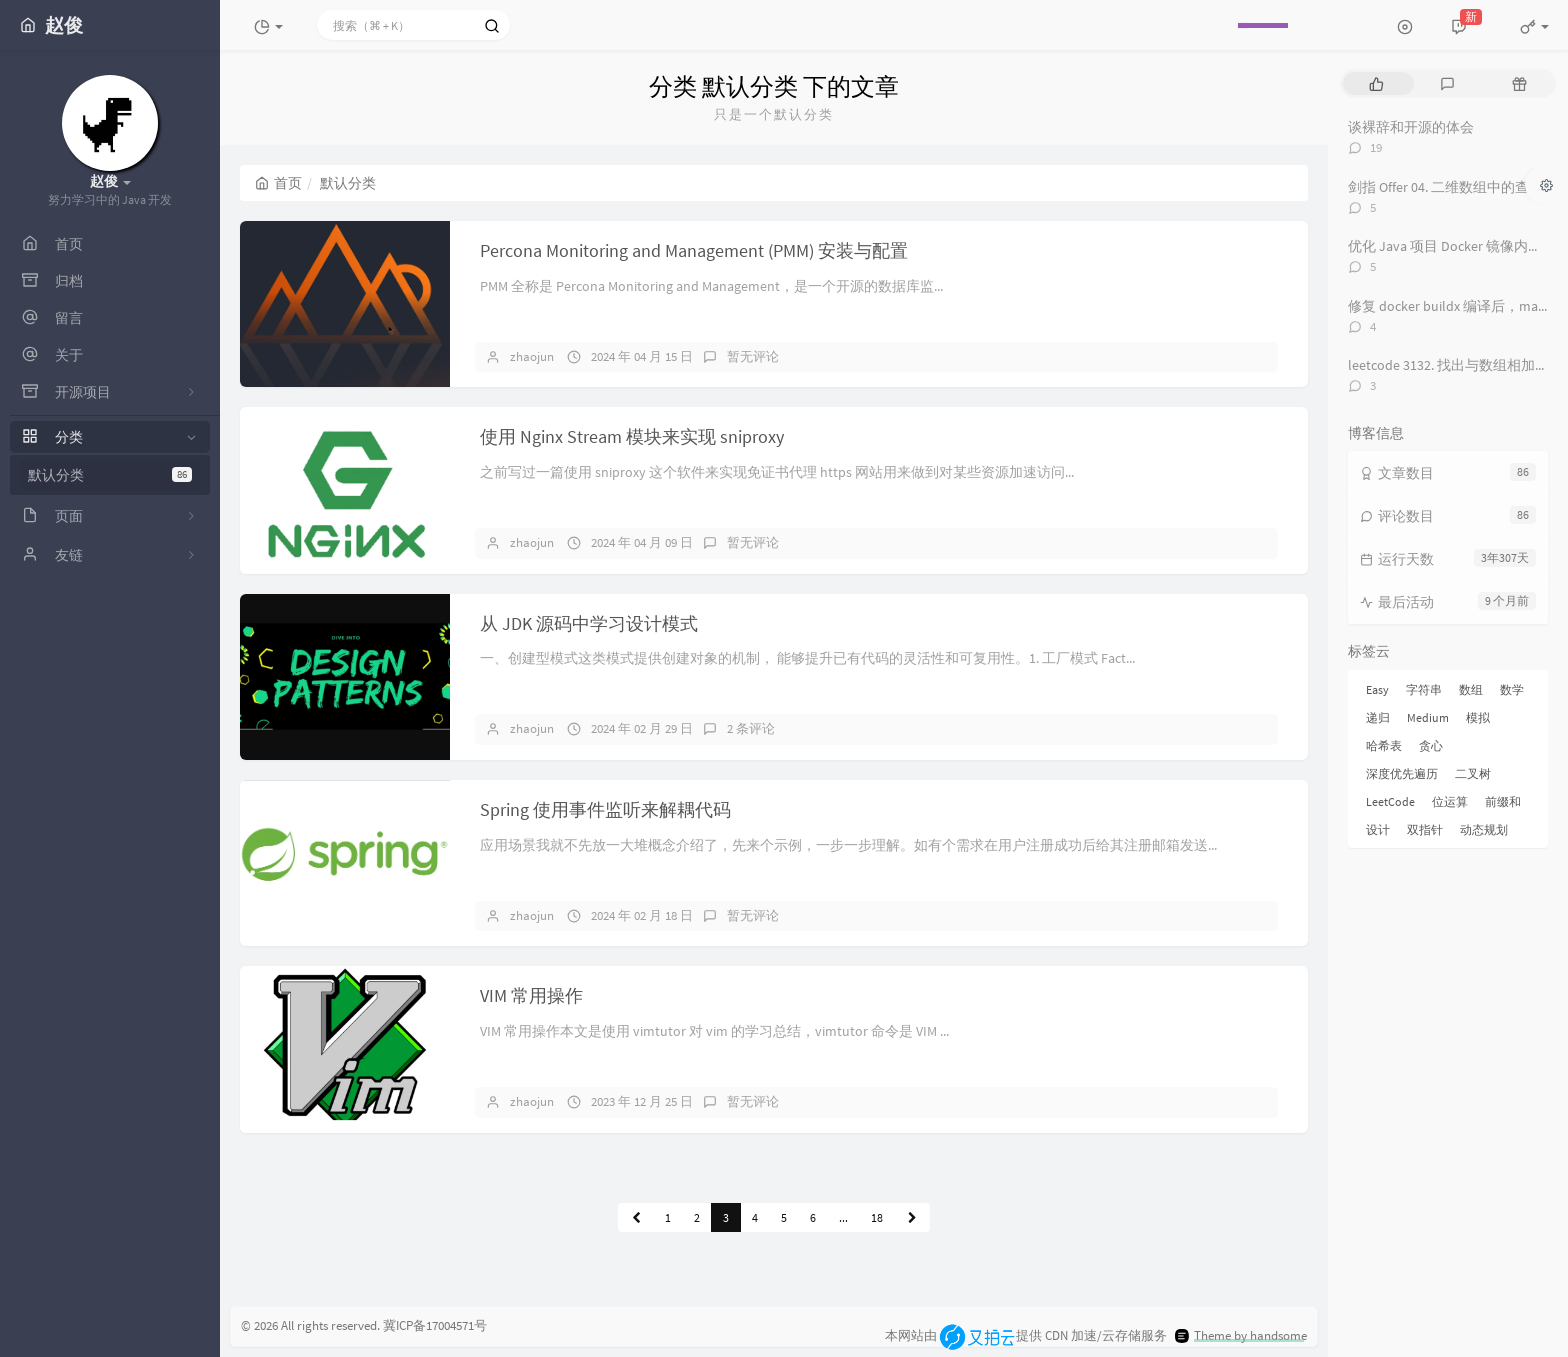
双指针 (1425, 829)
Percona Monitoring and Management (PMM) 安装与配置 (694, 250)
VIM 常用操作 (531, 995)
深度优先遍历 (1402, 773)
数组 (1471, 689)
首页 (278, 183)
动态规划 (1484, 829)
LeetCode (1390, 801)
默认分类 (110, 475)
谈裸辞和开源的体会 (1411, 127)
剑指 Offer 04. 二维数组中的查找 (1445, 187)
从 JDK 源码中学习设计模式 (589, 623)
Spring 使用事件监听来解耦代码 (605, 809)
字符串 (1424, 689)
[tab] (1376, 83)
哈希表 (1384, 745)
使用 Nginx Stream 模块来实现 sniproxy (632, 436)
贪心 (1431, 745)
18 (877, 1217)
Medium (1428, 717)
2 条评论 (751, 728)
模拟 (1478, 717)
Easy (1377, 689)
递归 (1378, 717)
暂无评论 (753, 356)
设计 (1378, 829)
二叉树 (1473, 773)
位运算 (1450, 801)
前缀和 (1503, 801)
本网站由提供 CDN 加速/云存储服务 (1026, 1335)
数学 (1512, 689)
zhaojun (532, 356)
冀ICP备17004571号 (435, 1325)
